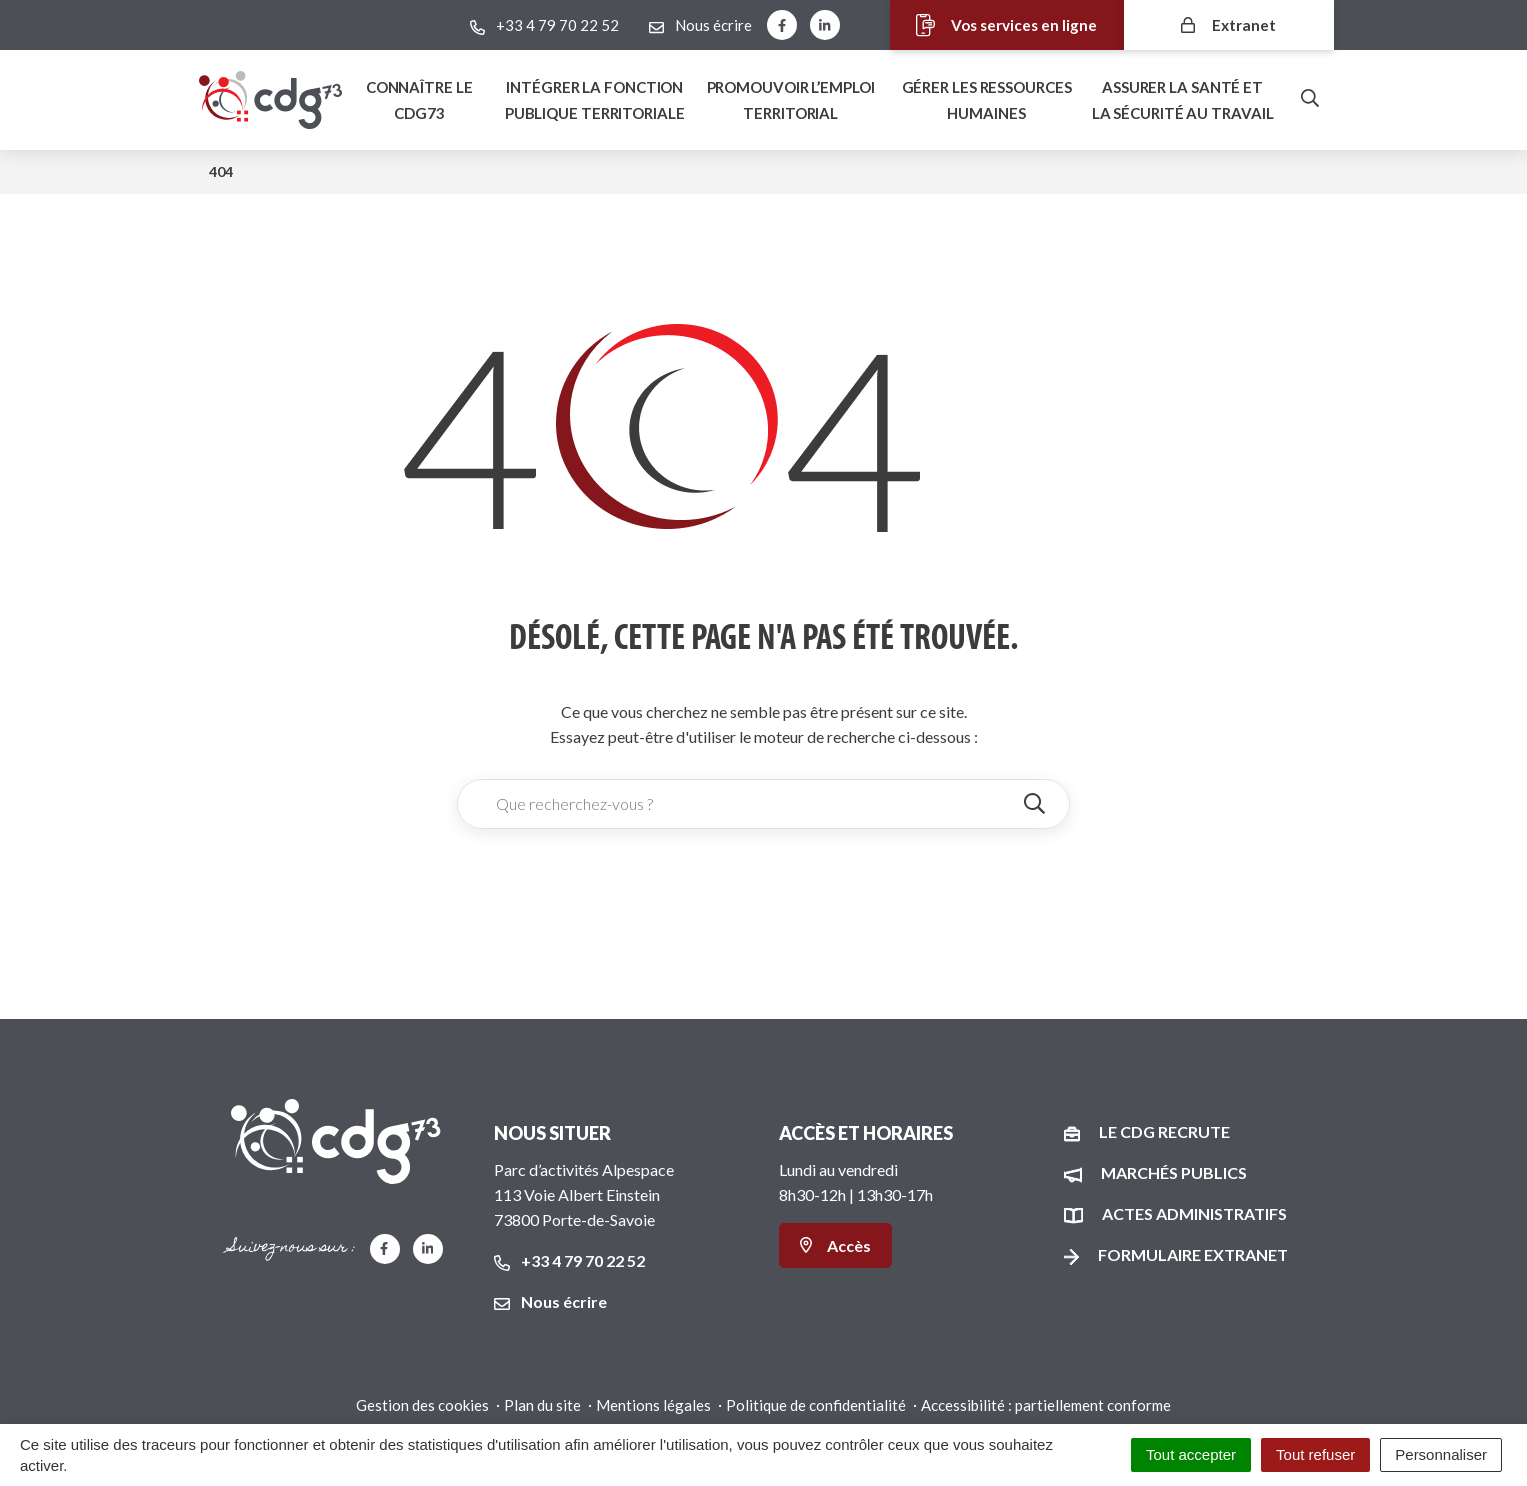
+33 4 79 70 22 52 (569, 1260)
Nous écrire (550, 1301)
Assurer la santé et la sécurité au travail (1183, 100)
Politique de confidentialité (816, 1405)
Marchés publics (1174, 1172)
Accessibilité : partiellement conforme (1046, 1405)
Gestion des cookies (422, 1405)
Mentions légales (653, 1405)
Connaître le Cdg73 (419, 100)
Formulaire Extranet (1193, 1254)
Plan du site (542, 1405)
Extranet (1229, 24)
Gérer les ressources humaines (987, 100)
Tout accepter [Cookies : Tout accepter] (1191, 1454)
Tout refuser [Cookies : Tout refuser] (1315, 1454)
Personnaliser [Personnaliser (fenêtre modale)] (1441, 1454)
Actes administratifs (1194, 1213)
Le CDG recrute (1164, 1131)
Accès (835, 1245)
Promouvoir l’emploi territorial (791, 100)
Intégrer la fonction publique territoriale (595, 100)
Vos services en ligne (992, 25)
